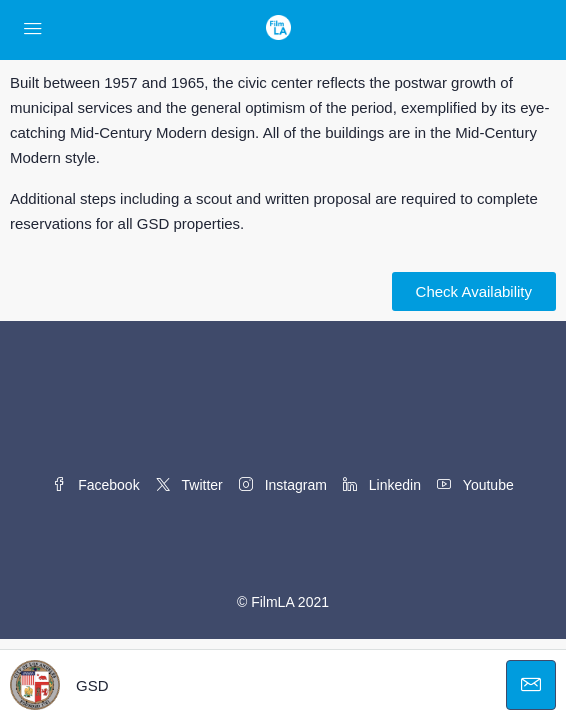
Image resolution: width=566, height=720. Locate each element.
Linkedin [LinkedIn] (382, 485)
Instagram (283, 485)
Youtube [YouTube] (475, 485)
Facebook (95, 485)
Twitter (189, 485)
